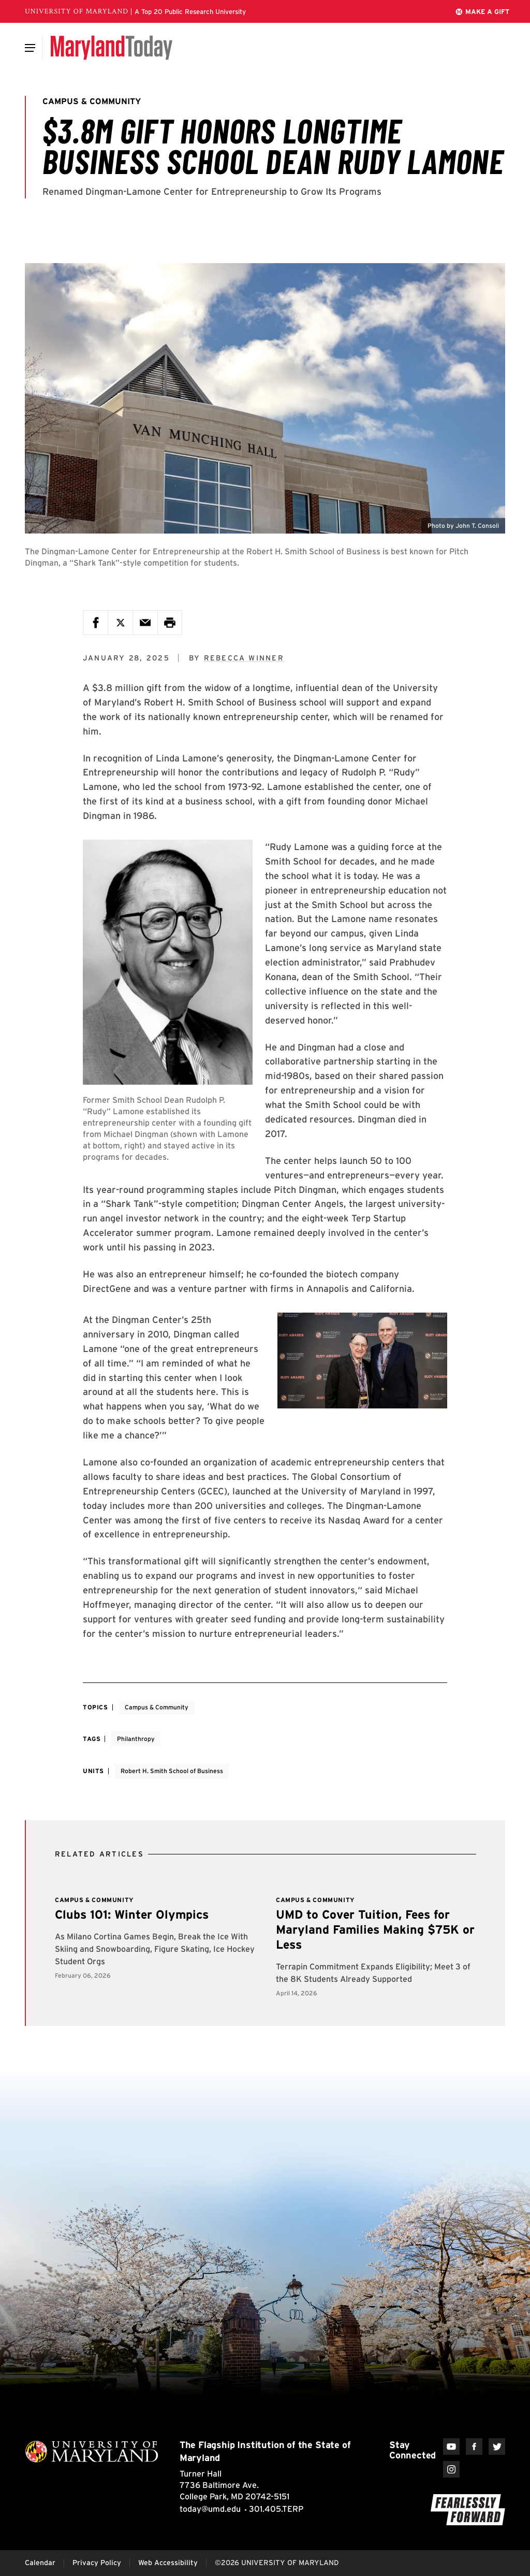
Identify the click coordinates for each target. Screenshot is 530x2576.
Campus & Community (156, 1707)
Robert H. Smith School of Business (172, 1771)
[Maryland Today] (111, 47)
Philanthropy (136, 1739)
